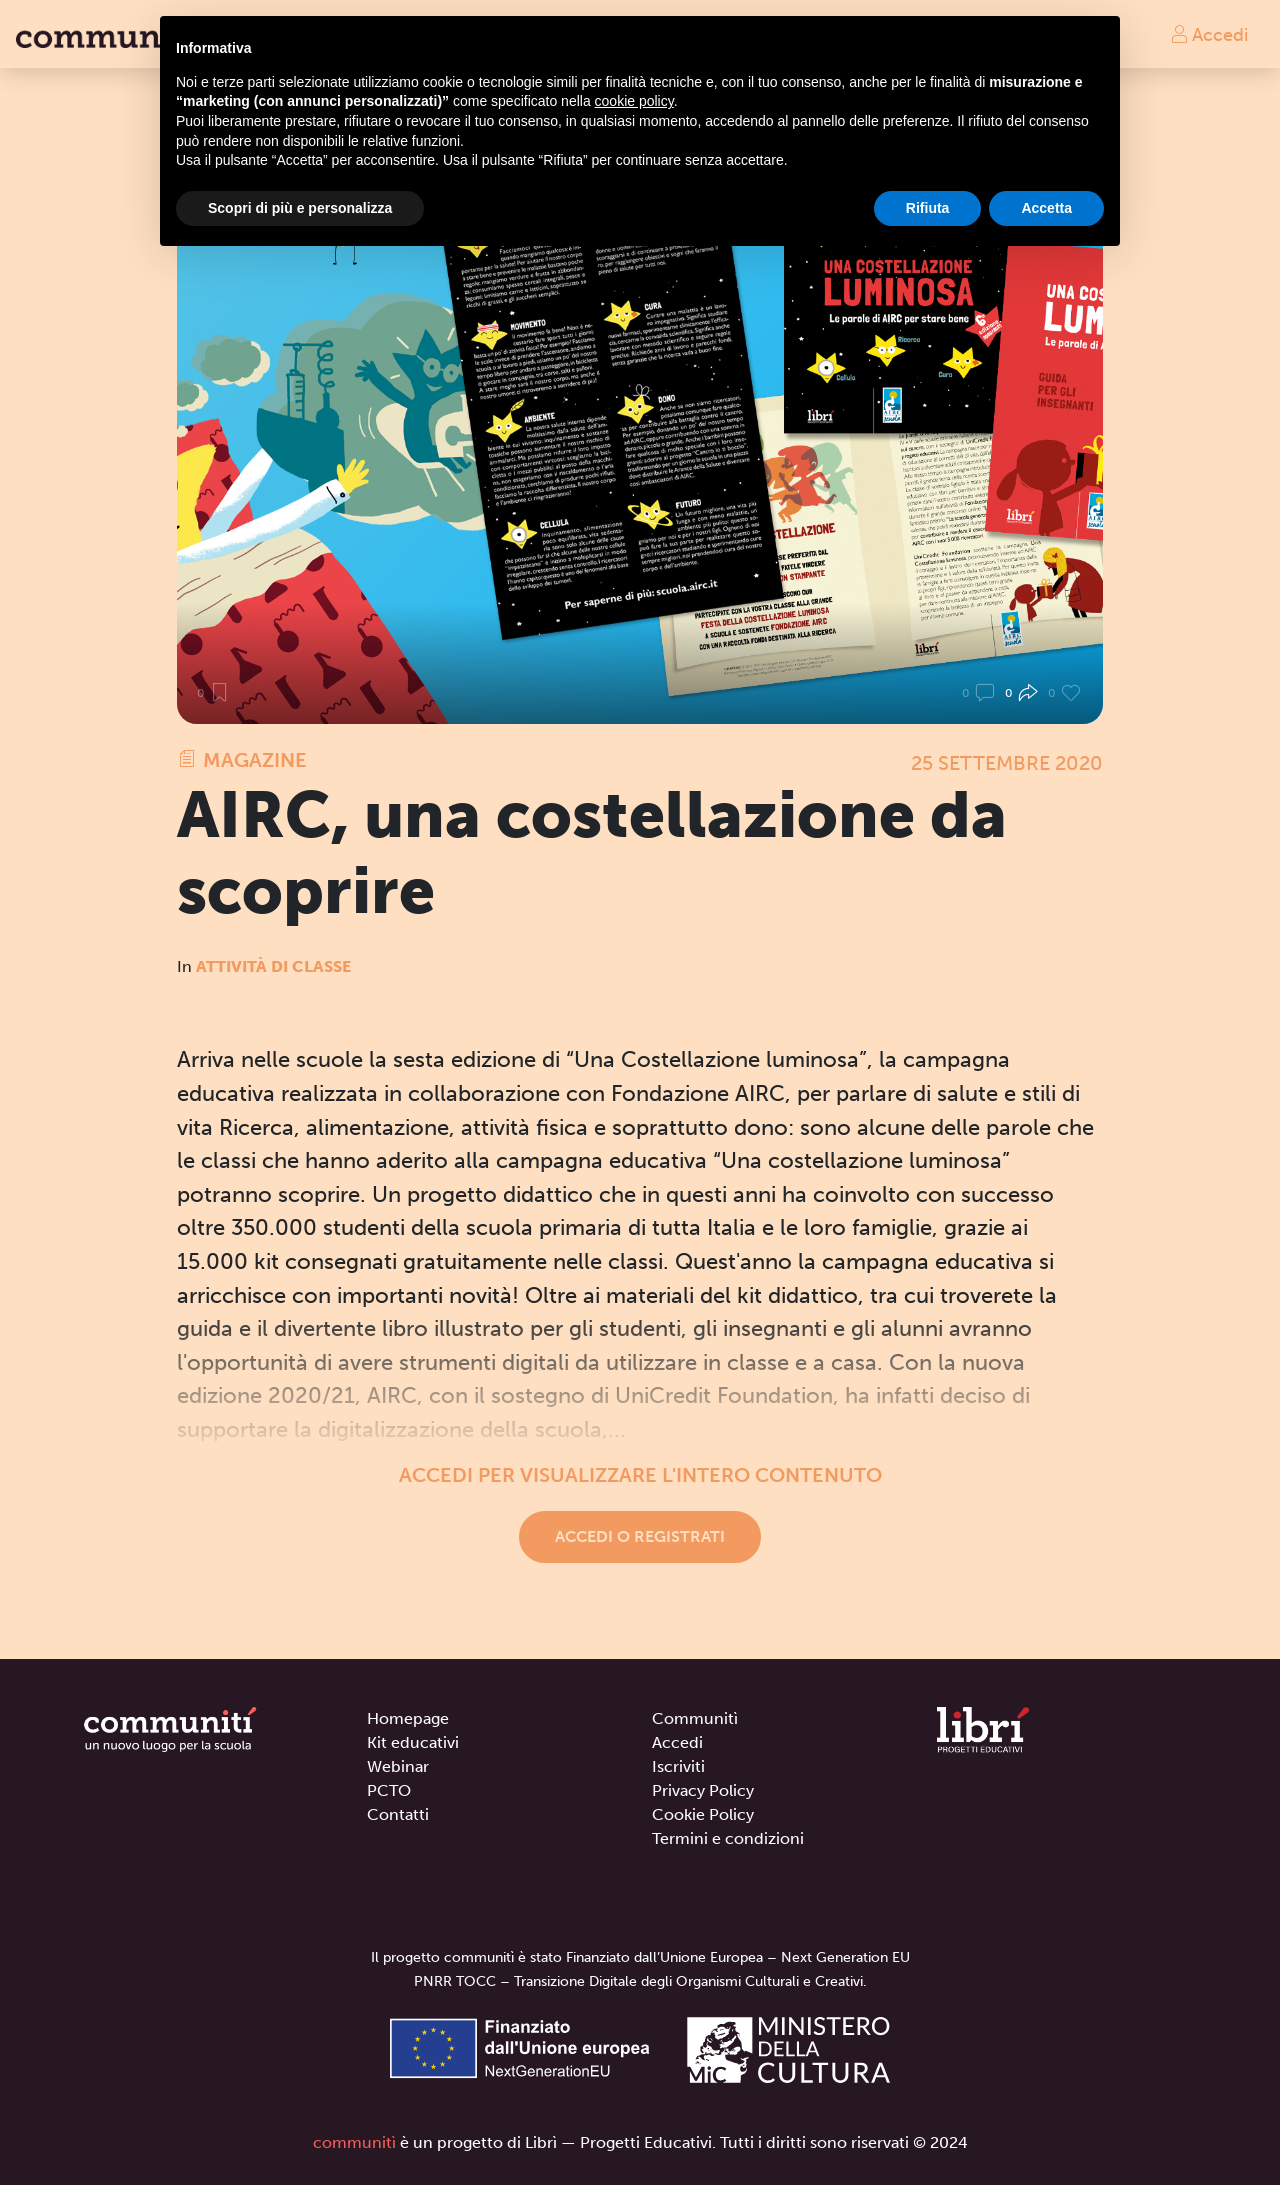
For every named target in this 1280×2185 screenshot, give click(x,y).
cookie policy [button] (634, 101)
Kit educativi (413, 1742)
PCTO (389, 1790)
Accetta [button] (1046, 208)
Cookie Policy (703, 1814)
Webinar (398, 1766)
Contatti (398, 1814)
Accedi (1209, 34)
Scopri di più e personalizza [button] (300, 208)
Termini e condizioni (728, 1838)
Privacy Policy (703, 1790)
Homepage (408, 1718)
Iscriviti (678, 1766)
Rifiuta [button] (928, 208)
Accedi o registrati (640, 1536)
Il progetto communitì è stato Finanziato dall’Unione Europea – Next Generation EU (640, 1957)
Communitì (695, 1718)
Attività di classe (273, 966)
